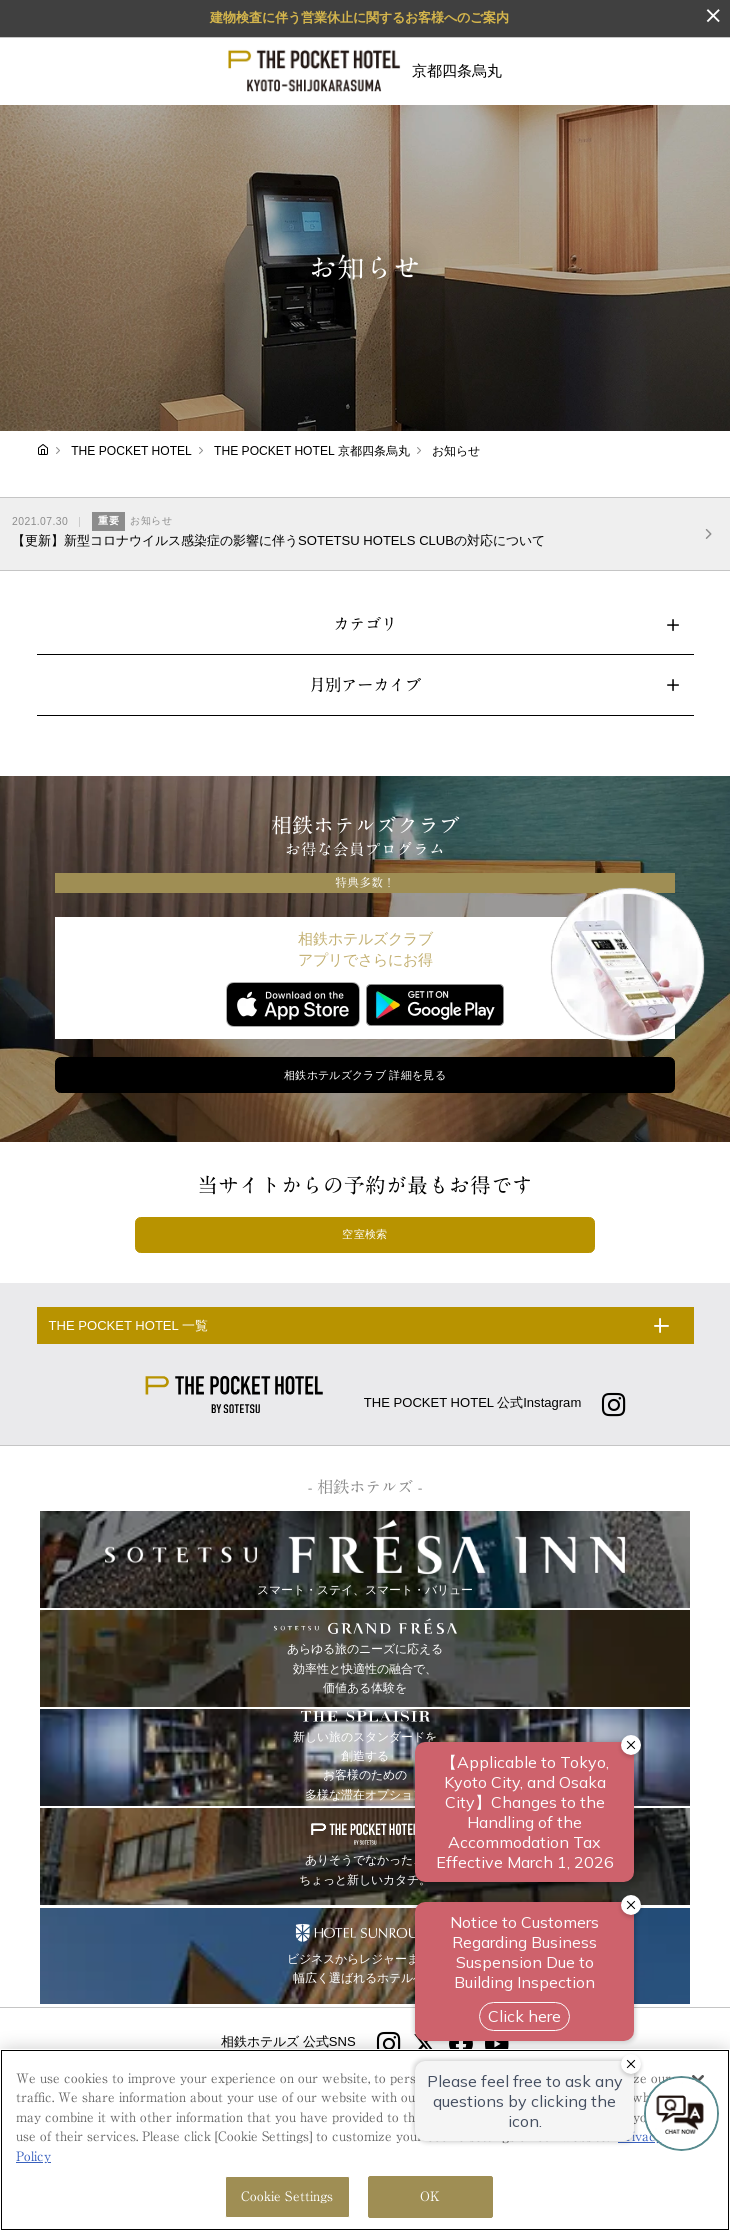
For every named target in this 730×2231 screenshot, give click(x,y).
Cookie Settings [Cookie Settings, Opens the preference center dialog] (287, 2196)
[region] (365, 2140)
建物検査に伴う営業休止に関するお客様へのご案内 (359, 17)
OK (430, 2196)
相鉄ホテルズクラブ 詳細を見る (365, 1075)
